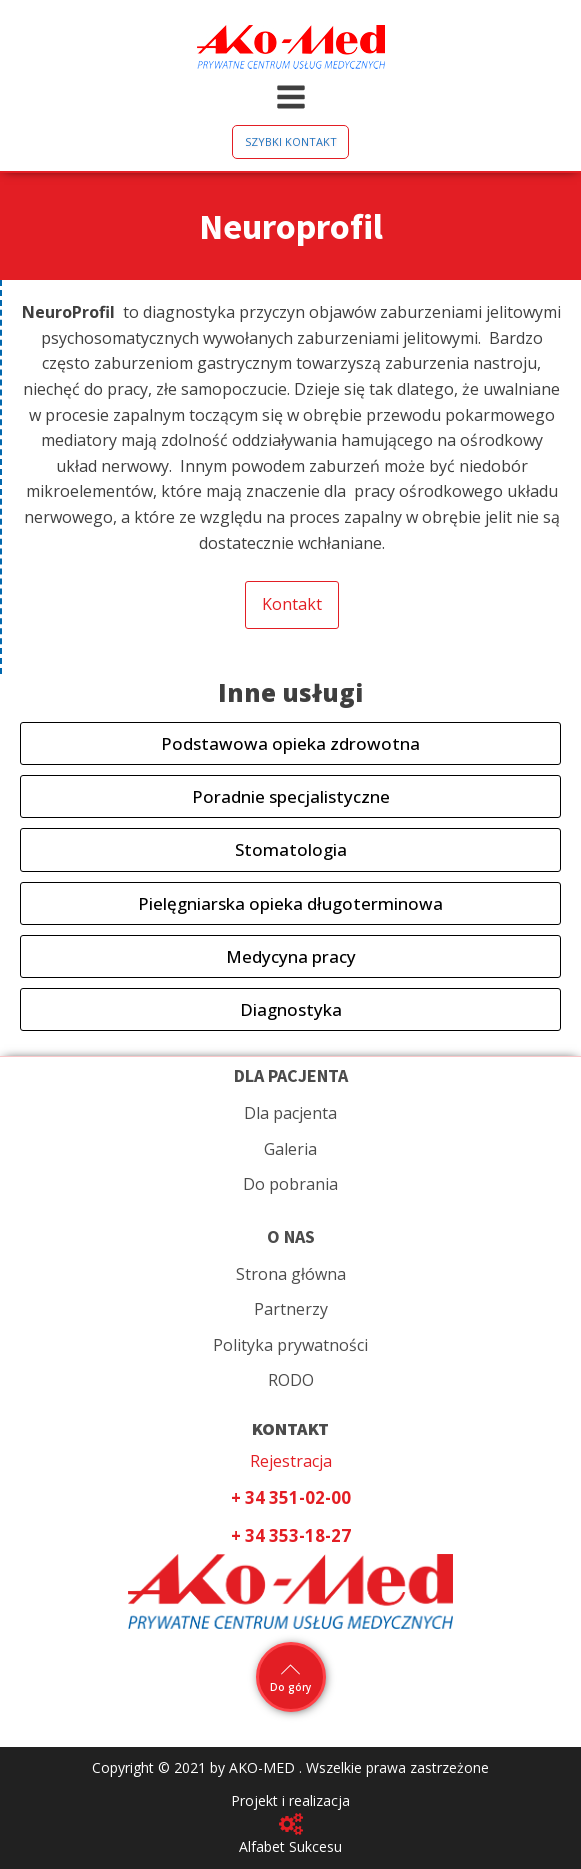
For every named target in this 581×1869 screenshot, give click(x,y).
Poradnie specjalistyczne (291, 796)
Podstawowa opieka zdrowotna (290, 743)
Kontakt (292, 604)
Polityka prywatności (290, 1345)
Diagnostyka (291, 1009)
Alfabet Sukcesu (290, 1846)
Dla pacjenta (290, 1113)
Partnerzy (291, 1309)
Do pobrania (290, 1184)
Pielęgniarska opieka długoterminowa (290, 903)
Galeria (290, 1149)
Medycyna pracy (291, 956)
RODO (291, 1380)
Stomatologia (291, 849)
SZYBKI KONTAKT (291, 141)
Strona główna (291, 1274)
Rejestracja (291, 1461)
